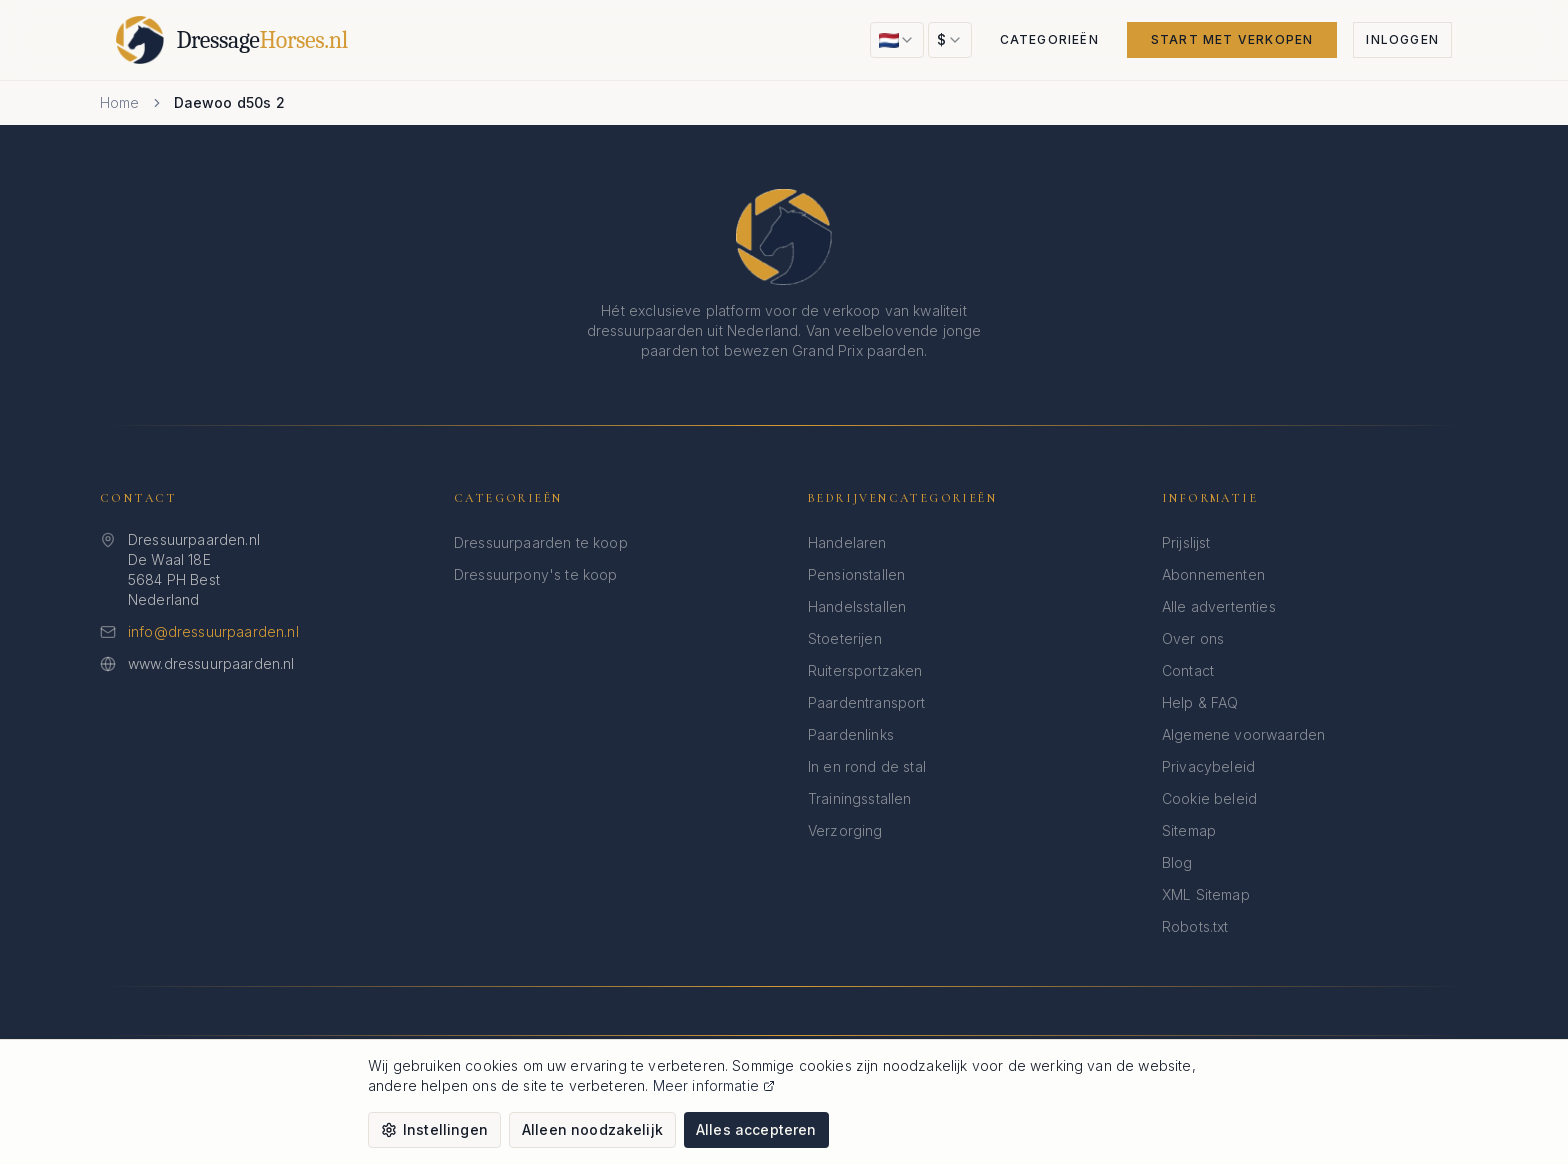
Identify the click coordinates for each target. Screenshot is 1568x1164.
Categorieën (1049, 39)
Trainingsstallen (860, 798)
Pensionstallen (856, 574)
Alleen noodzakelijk (592, 1129)
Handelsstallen (857, 606)
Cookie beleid (1209, 798)
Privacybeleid (1208, 766)
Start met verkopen (1232, 39)
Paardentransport (867, 702)
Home (120, 102)
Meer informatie (714, 1085)
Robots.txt (1195, 926)
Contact (1188, 670)
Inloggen (1402, 39)
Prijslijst (1186, 542)
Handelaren (847, 542)
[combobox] (897, 40)
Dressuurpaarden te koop (541, 542)
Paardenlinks (851, 734)
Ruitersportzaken (865, 670)
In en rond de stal (867, 766)
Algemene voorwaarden (1243, 734)
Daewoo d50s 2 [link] (229, 102)
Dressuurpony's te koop (536, 574)
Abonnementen (1213, 574)
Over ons (1193, 638)
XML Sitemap (1206, 894)
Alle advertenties (1219, 606)
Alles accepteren (756, 1129)
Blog (1177, 862)
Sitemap (1189, 830)
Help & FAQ (1200, 702)
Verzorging (845, 830)
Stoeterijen (845, 638)
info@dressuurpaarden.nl (213, 631)
